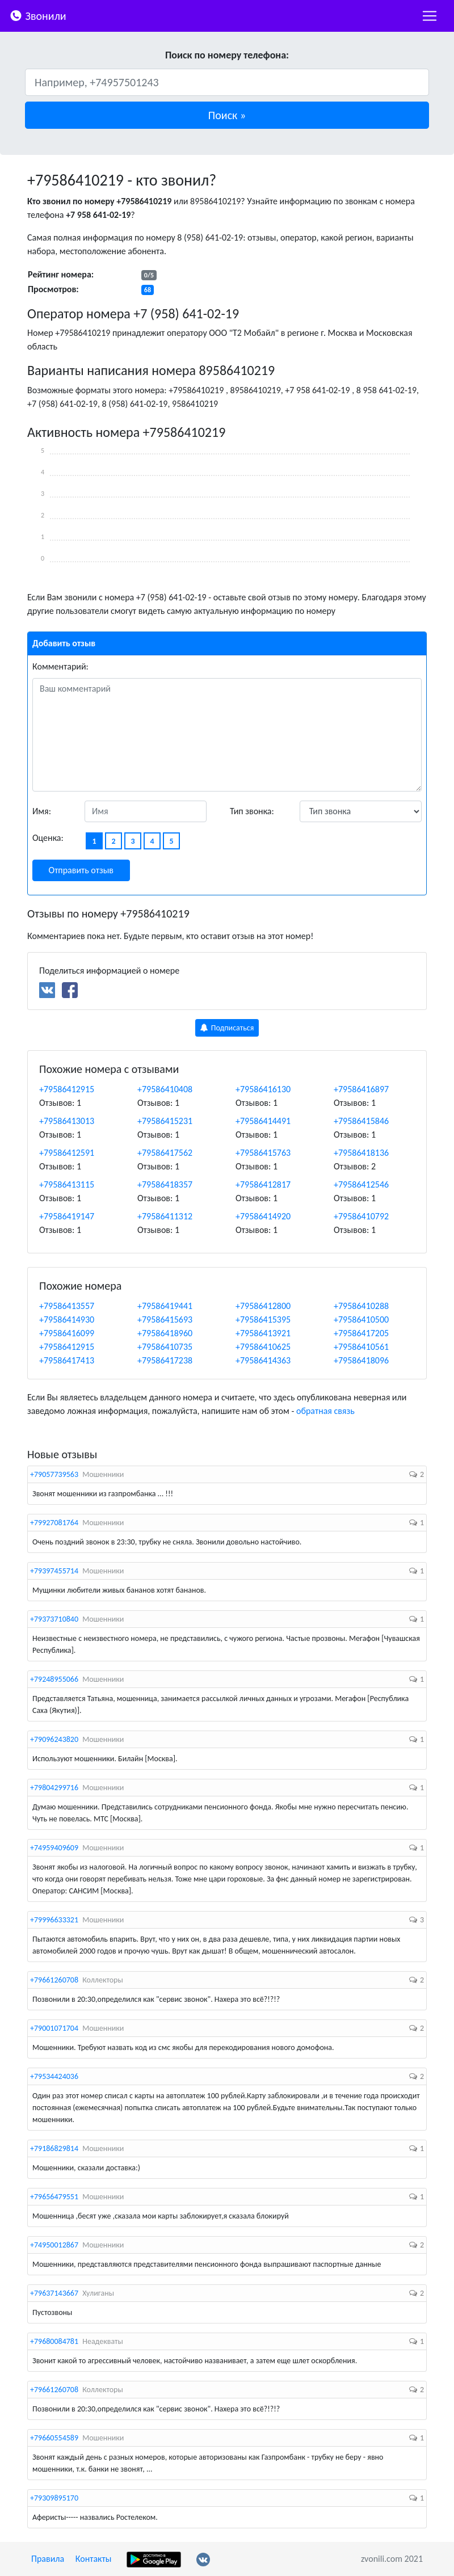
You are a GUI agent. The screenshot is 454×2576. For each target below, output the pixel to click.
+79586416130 (263, 1089)
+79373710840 (54, 1619)
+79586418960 (164, 1333)
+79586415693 (164, 1319)
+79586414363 (263, 1360)
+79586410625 (263, 1346)
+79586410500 (361, 1319)
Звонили (37, 15)
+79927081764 (54, 1522)
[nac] (429, 16)
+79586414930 (66, 1319)
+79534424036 (54, 2076)
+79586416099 (66, 1333)
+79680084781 (54, 2341)
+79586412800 (263, 1305)
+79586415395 (263, 1319)
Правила (47, 2558)
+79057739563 (54, 1474)
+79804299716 (54, 1787)
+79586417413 (66, 1360)
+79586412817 (263, 1184)
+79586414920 (263, 1216)
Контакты (93, 2558)
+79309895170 (54, 2498)
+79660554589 (54, 2438)
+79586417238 (164, 1360)
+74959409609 (54, 1848)
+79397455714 (54, 1571)
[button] (227, 115)
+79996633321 (54, 1920)
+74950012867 (54, 2245)
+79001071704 (54, 2028)
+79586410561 (361, 1346)
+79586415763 (263, 1152)
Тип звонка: (252, 811)
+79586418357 (164, 1184)
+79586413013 (66, 1121)
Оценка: (48, 837)
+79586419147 (66, 1216)
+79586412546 (361, 1184)
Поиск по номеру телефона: (227, 55)
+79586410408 (164, 1089)
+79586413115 (66, 1184)
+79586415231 (164, 1121)
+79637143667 (54, 2293)
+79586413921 (263, 1333)
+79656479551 (54, 2197)
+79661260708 (54, 1980)
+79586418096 (361, 1360)
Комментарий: (60, 666)
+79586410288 (361, 1305)
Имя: (41, 811)
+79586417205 (361, 1333)
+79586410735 (164, 1346)
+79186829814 (54, 2148)
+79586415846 (361, 1121)
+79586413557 (66, 1305)
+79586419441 (164, 1305)
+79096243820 (54, 1739)
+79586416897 (361, 1089)
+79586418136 (361, 1152)
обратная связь (325, 1410)
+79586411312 (164, 1216)
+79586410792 (361, 1216)
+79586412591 (66, 1152)
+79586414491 (263, 1121)
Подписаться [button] (227, 1028)
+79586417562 (164, 1152)
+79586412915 (66, 1089)
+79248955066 (54, 1679)
